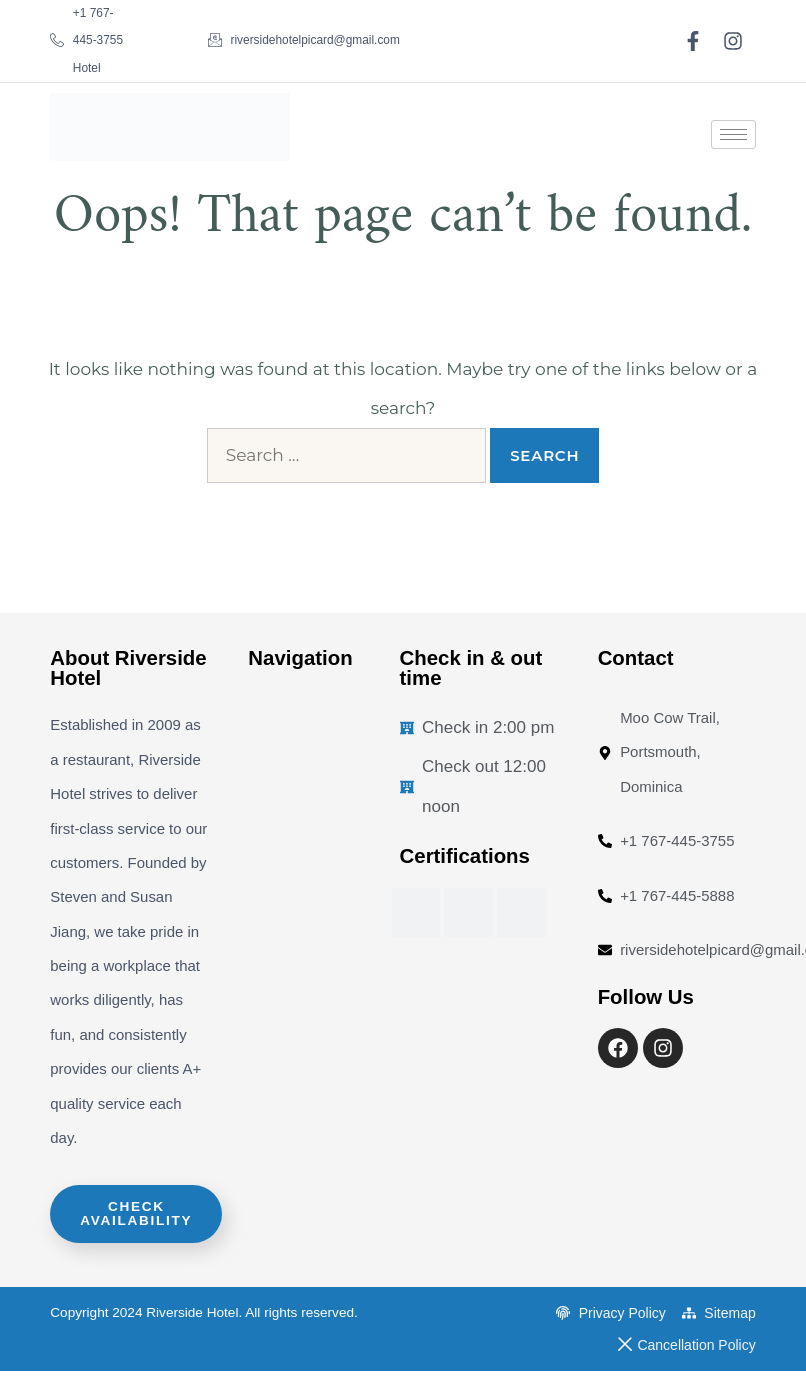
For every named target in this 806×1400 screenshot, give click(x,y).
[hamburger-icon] (733, 134)
